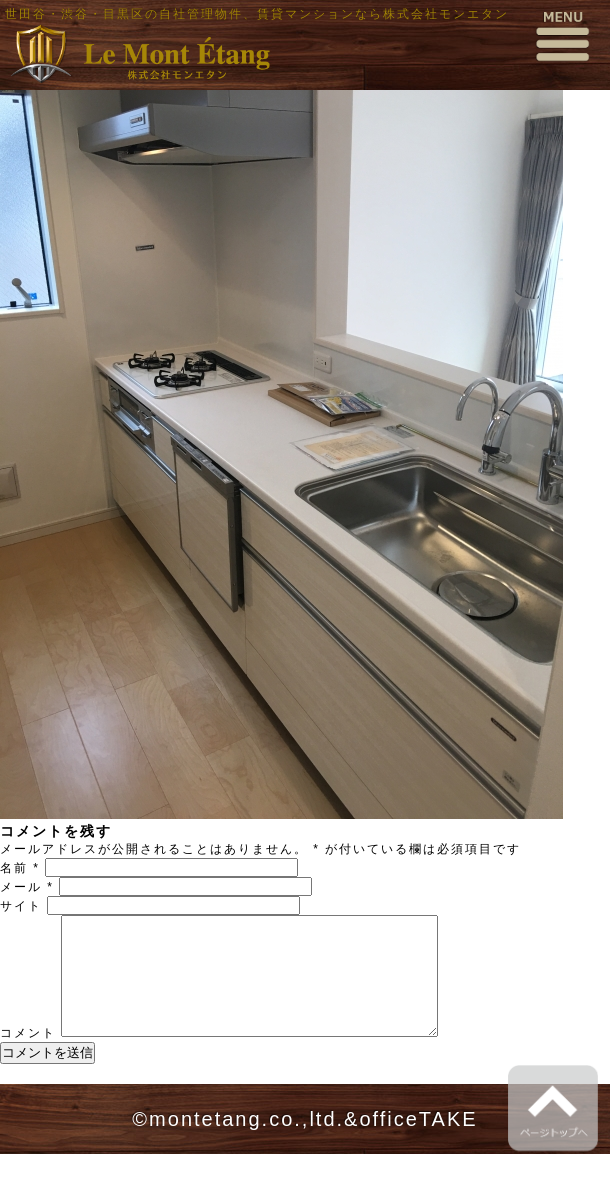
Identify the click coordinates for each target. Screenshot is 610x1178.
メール (27, 887)
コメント (28, 1057)
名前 (20, 868)
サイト (21, 906)
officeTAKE (418, 1143)
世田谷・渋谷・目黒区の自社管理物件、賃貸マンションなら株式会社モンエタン (257, 14)
